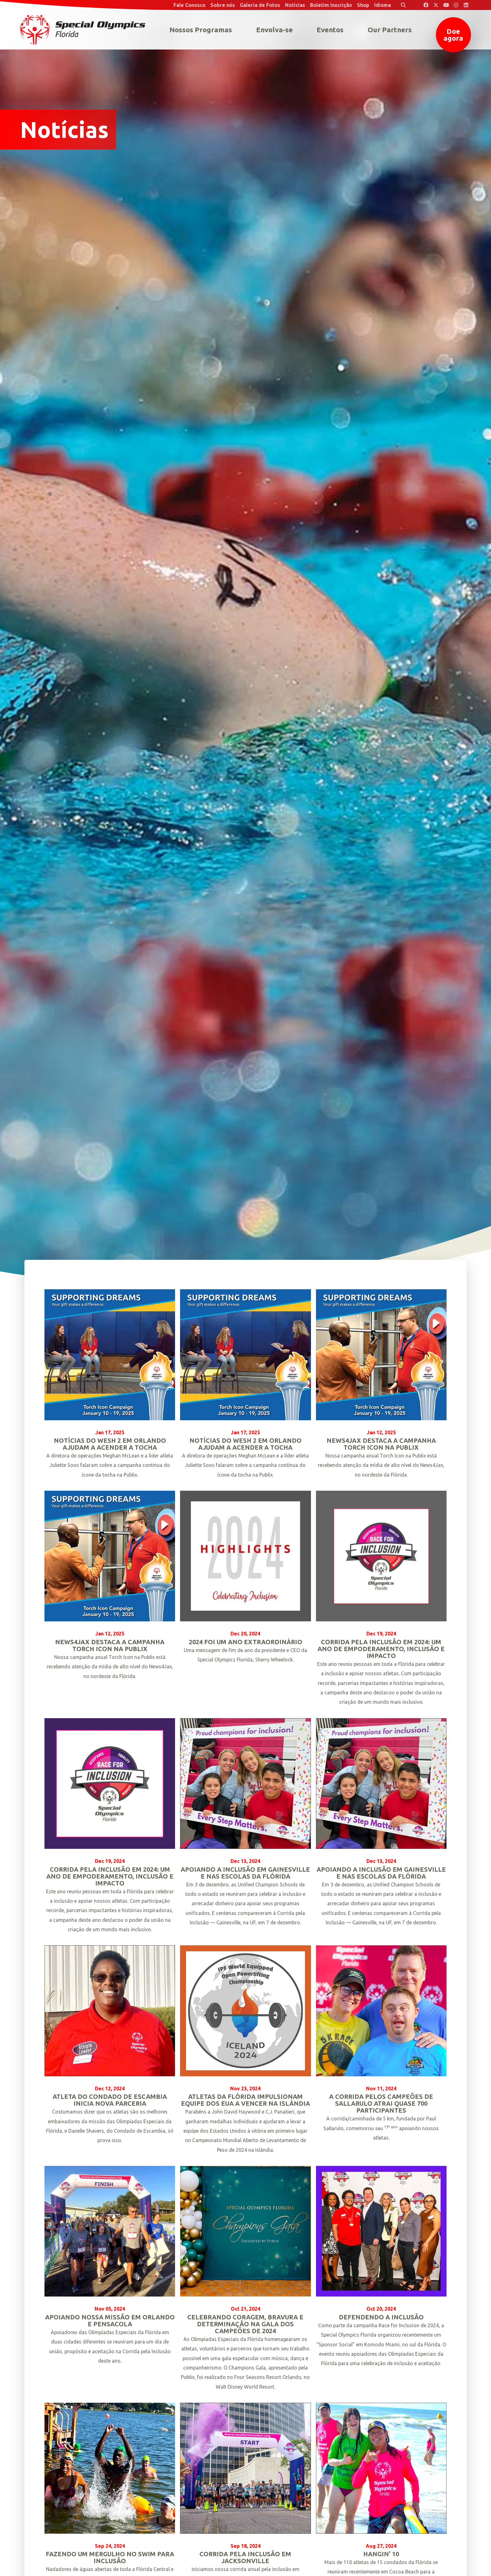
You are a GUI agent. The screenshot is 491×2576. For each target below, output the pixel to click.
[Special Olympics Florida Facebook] (426, 5)
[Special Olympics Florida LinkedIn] (466, 5)
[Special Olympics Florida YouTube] (446, 5)
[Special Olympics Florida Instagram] (456, 5)
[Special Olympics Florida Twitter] (436, 5)
